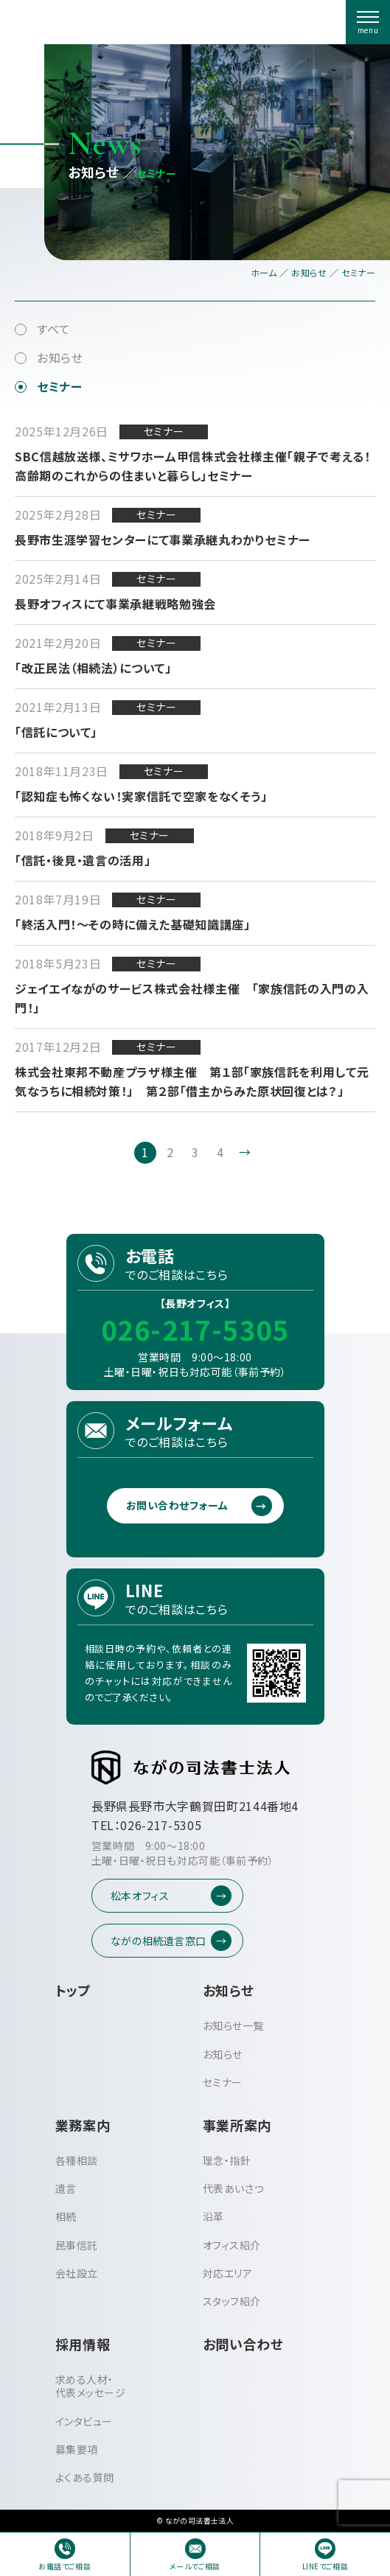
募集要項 (76, 2449)
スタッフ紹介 (232, 2301)
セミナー (60, 386)
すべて (54, 329)
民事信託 (76, 2245)
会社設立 (76, 2273)
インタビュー (84, 2421)
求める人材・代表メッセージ (90, 2386)
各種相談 (76, 2160)
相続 (66, 2216)
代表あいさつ (233, 2188)
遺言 (66, 2188)
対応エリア (228, 2273)
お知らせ (60, 357)
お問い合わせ (243, 2343)
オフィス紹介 (232, 2245)
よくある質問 (84, 2477)
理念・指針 (227, 2160)
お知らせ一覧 (233, 2025)
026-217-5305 (195, 1329)
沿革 (213, 2216)
